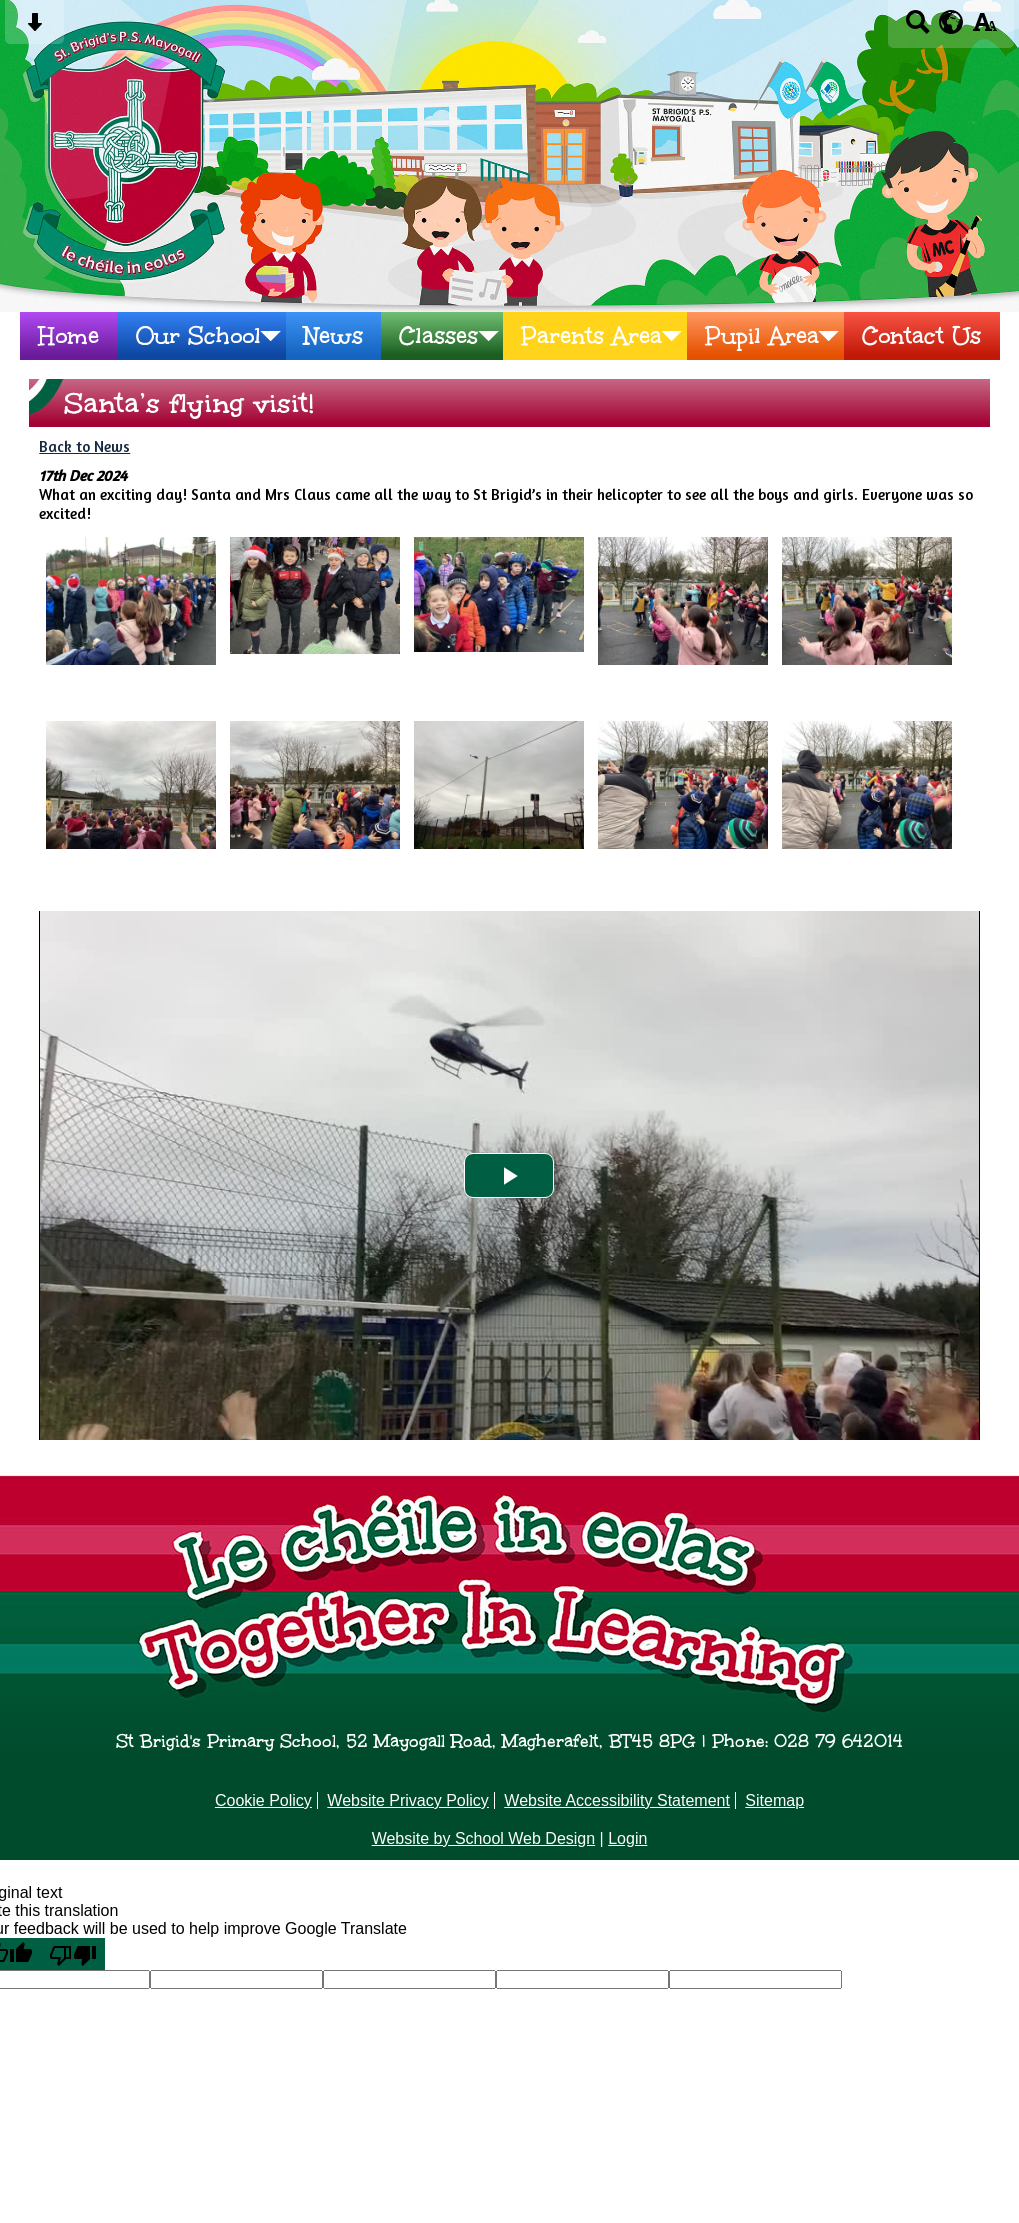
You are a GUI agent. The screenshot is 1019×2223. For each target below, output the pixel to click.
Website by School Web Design (484, 1838)
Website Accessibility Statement (617, 1800)
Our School (198, 336)
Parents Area (591, 336)
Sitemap (774, 1800)
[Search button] (917, 28)
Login (627, 1838)
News (333, 336)
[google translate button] (951, 22)
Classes (438, 336)
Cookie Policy (263, 1800)
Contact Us (921, 336)
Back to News (84, 446)
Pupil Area (762, 336)
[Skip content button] (34, 28)
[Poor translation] (73, 1954)
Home (68, 336)
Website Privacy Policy (408, 1800)
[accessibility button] (984, 28)
